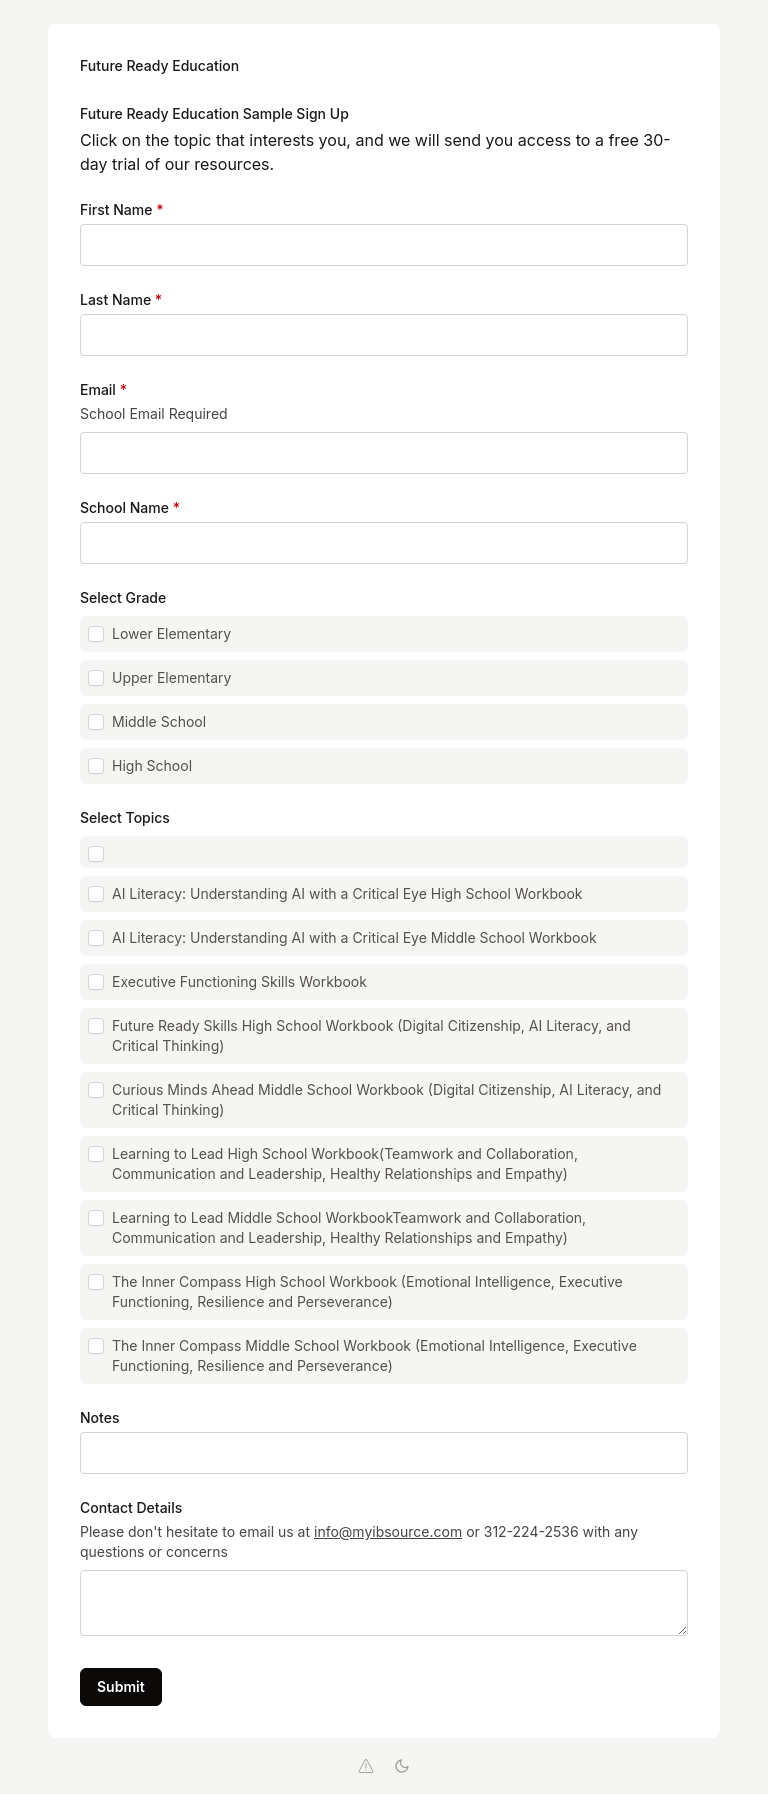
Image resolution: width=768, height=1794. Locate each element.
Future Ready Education (159, 65)
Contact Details (131, 1507)
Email (103, 389)
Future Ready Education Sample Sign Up (214, 113)
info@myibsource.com (388, 1531)
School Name (130, 507)
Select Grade (123, 597)
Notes (99, 1417)
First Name (121, 209)
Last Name (121, 299)
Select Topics (125, 817)
